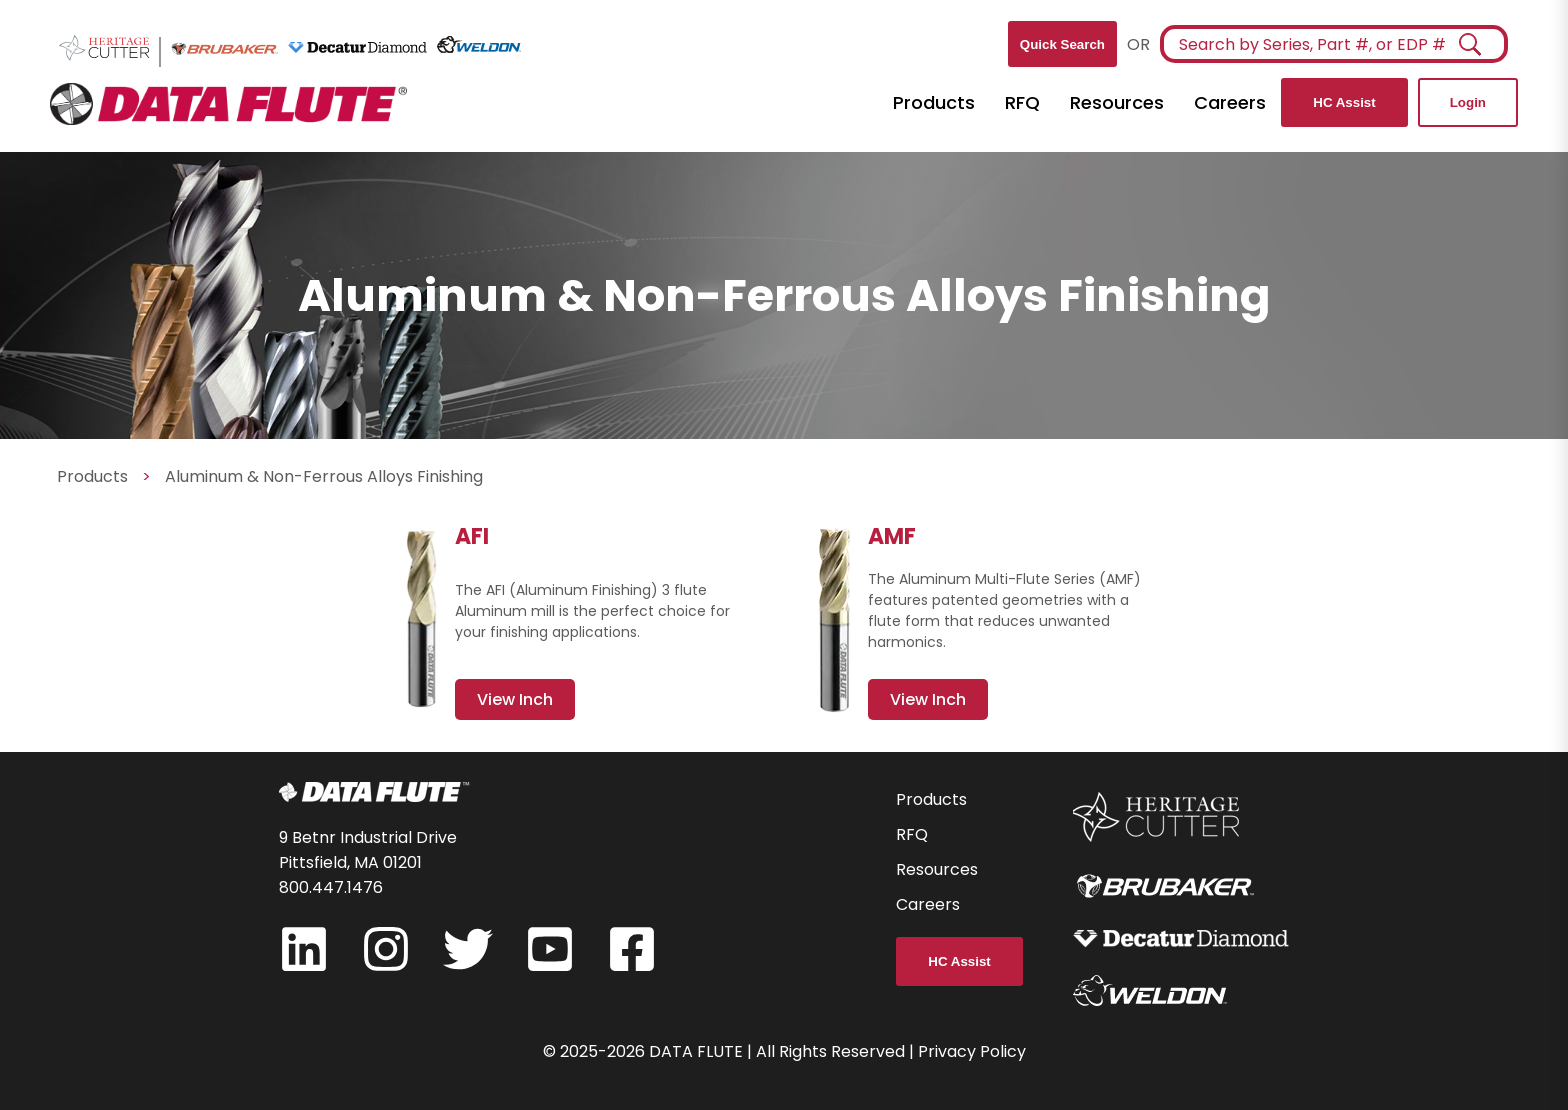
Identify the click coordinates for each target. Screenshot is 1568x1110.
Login (1468, 102)
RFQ (1022, 102)
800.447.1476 (331, 887)
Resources (1117, 102)
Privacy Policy (972, 1051)
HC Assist (1344, 102)
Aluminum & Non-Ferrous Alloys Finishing (324, 476)
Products (934, 102)
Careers (1230, 102)
